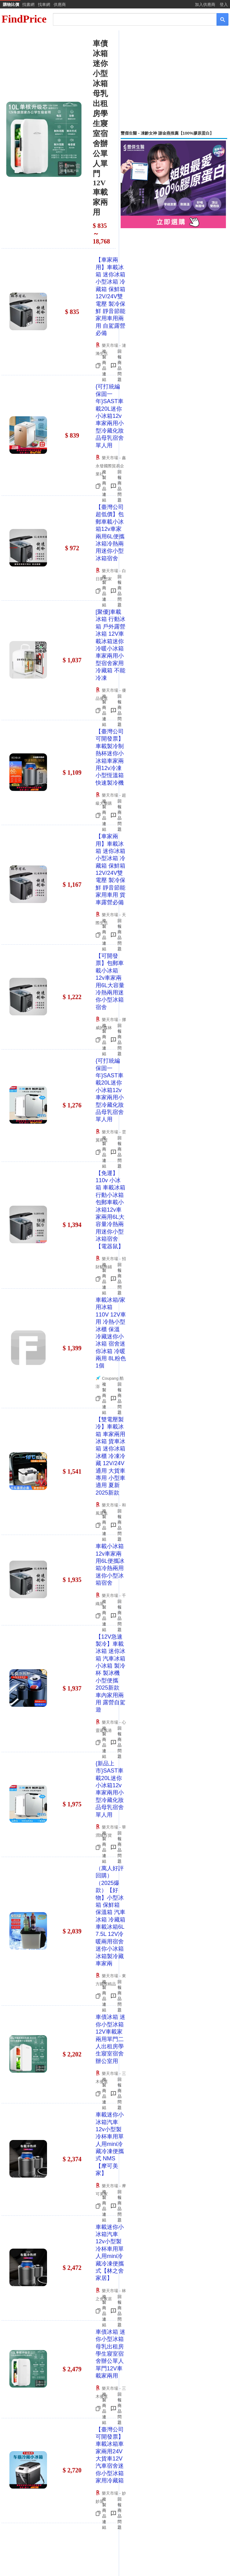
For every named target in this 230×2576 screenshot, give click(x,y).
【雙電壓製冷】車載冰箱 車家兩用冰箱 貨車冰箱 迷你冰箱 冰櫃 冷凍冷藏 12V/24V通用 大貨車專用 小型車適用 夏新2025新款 (110, 1456)
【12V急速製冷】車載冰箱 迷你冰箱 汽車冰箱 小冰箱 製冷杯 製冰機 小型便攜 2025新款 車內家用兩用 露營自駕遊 (110, 1673)
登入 (224, 4)
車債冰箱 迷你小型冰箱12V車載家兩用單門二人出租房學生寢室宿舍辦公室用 (110, 2039)
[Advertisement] (174, 80)
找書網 (28, 4)
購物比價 (11, 4)
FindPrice (24, 19)
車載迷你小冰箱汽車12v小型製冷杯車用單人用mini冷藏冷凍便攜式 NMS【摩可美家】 (110, 2144)
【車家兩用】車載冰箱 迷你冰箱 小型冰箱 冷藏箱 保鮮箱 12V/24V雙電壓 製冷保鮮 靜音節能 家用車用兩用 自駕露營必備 (110, 296)
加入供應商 (205, 4)
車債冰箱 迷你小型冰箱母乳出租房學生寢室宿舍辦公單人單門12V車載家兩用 (110, 2354)
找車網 (44, 4)
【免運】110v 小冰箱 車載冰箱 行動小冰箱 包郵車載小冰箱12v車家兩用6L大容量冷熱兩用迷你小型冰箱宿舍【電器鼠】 (110, 1210)
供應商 (60, 4)
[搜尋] (130, 19)
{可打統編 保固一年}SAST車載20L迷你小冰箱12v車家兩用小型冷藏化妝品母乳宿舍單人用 (110, 415)
